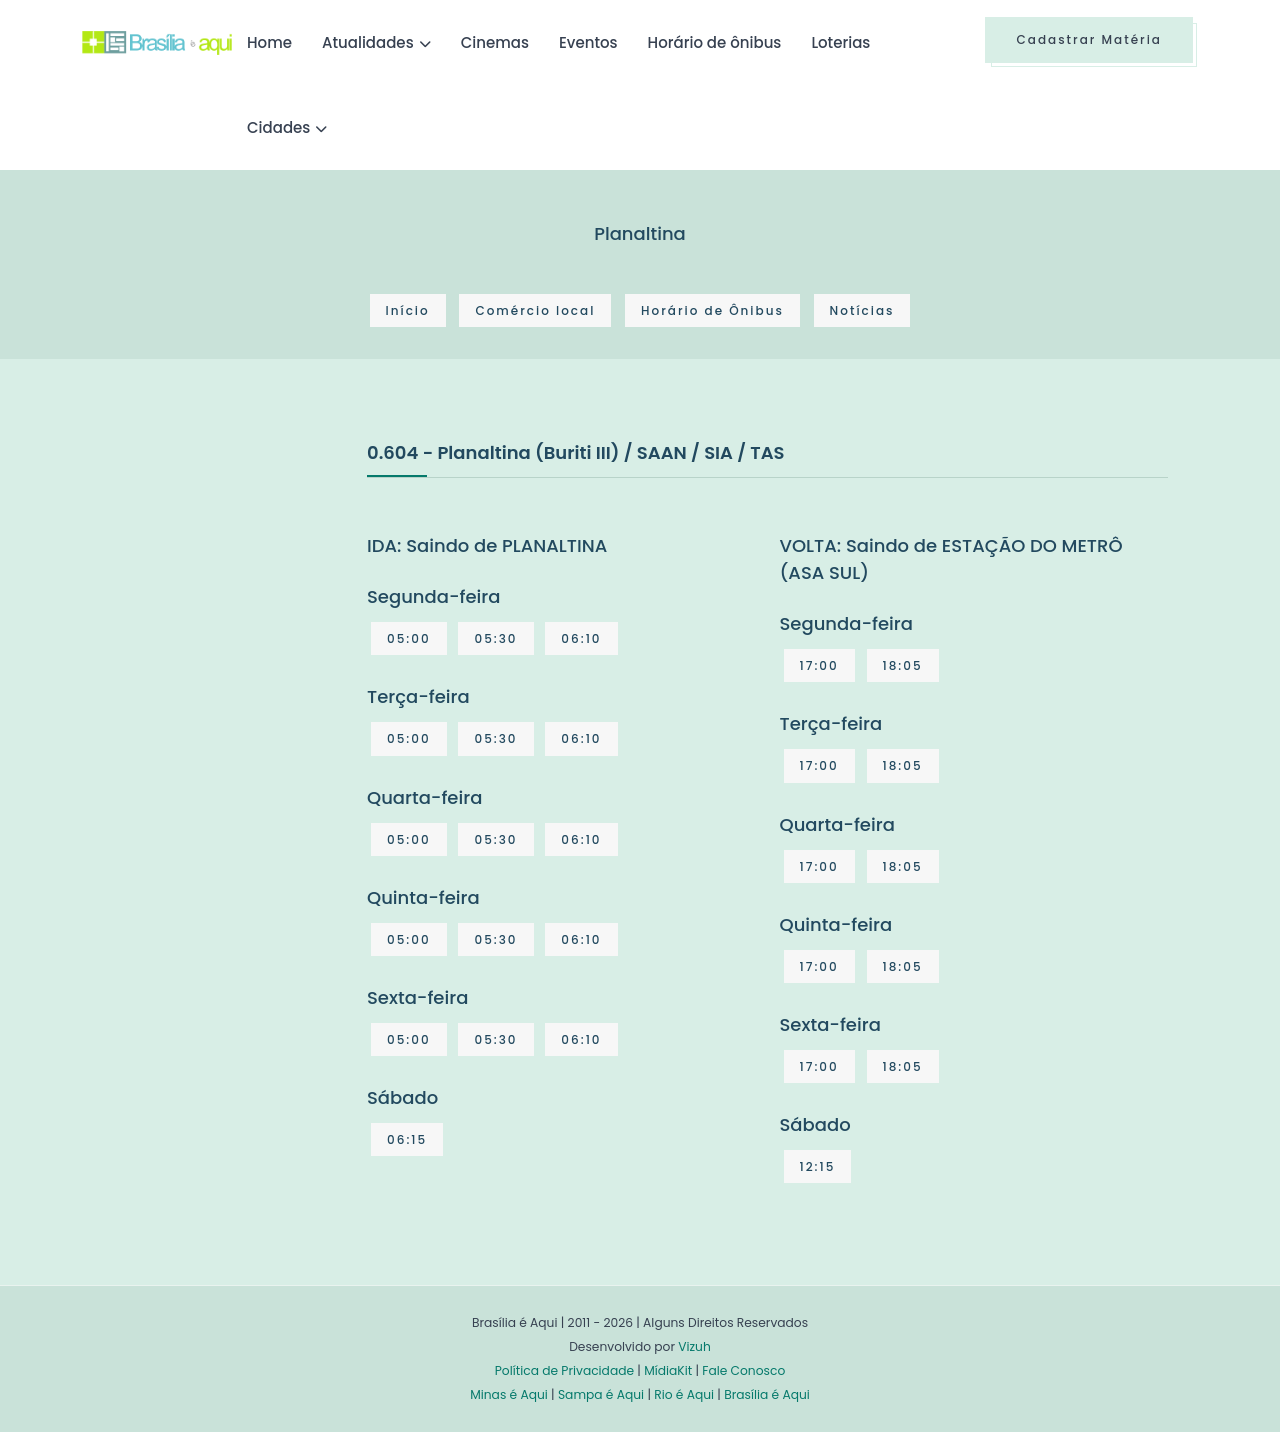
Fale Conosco (743, 1370)
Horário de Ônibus (712, 310)
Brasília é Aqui (767, 1394)
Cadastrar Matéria (1089, 39)
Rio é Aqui (684, 1394)
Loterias (840, 42)
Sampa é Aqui (601, 1394)
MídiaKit (668, 1370)
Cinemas (495, 42)
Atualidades (368, 42)
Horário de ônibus (715, 42)
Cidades (278, 127)
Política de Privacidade (564, 1370)
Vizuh (694, 1346)
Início (408, 310)
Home (269, 42)
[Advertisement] (232, 588)
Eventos (588, 42)
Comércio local (535, 310)
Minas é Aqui (509, 1394)
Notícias (862, 310)
